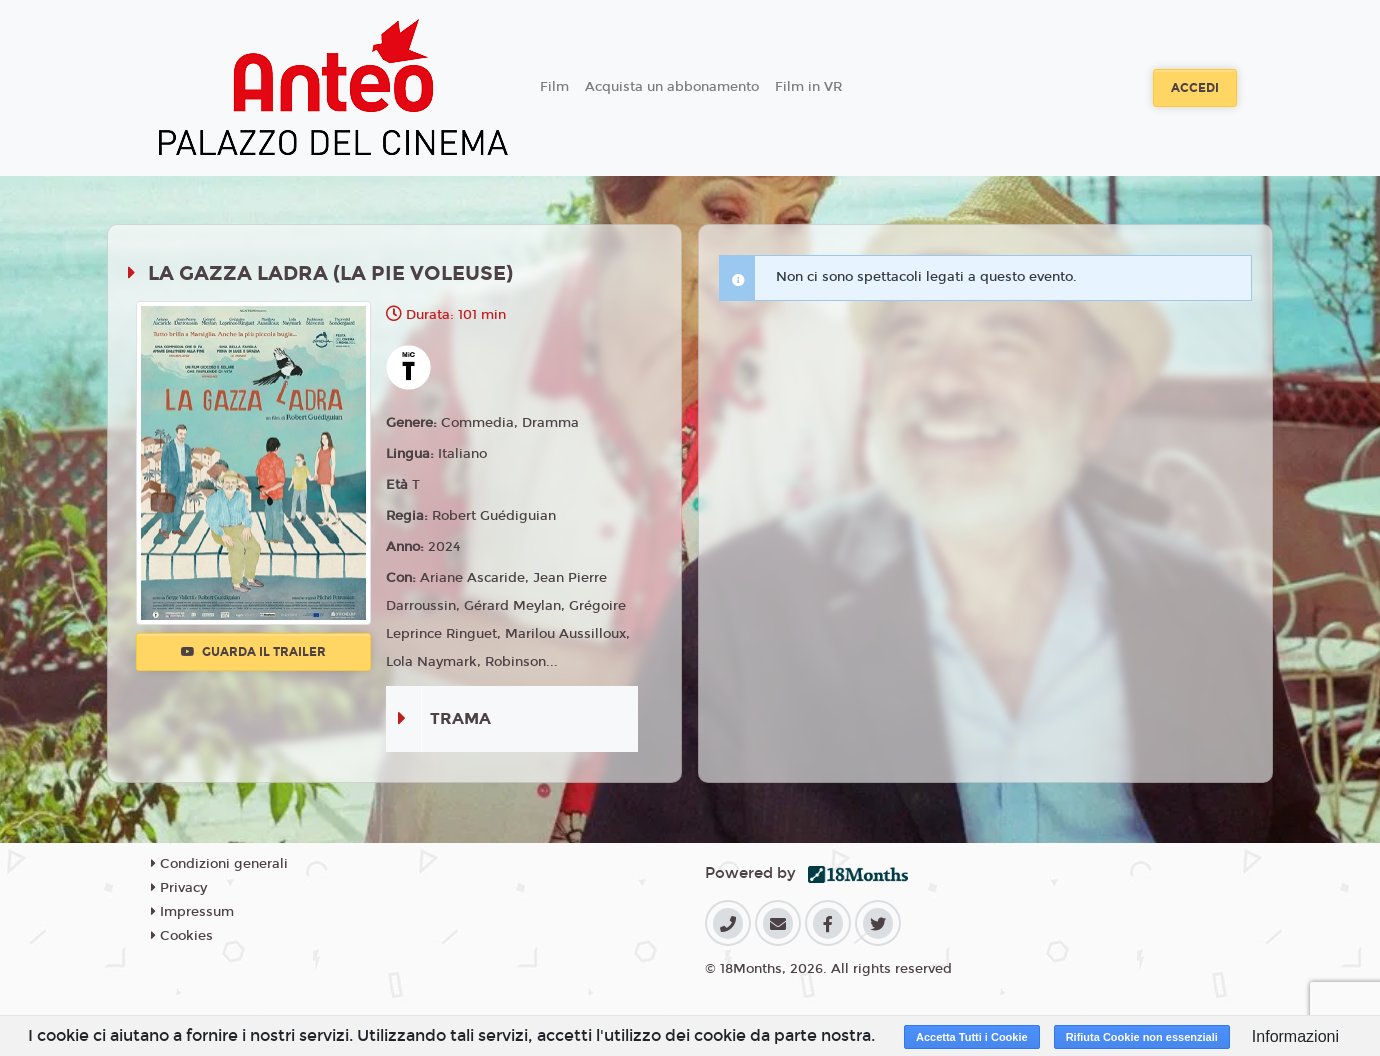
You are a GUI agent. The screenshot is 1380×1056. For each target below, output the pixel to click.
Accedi (1195, 88)
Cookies (182, 936)
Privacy (179, 888)
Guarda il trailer (253, 652)
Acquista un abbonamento (672, 87)
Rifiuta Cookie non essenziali (1142, 1037)
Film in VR (808, 87)
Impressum (192, 912)
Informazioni (1295, 1036)
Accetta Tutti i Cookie (972, 1037)
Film (554, 87)
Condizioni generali (219, 864)
